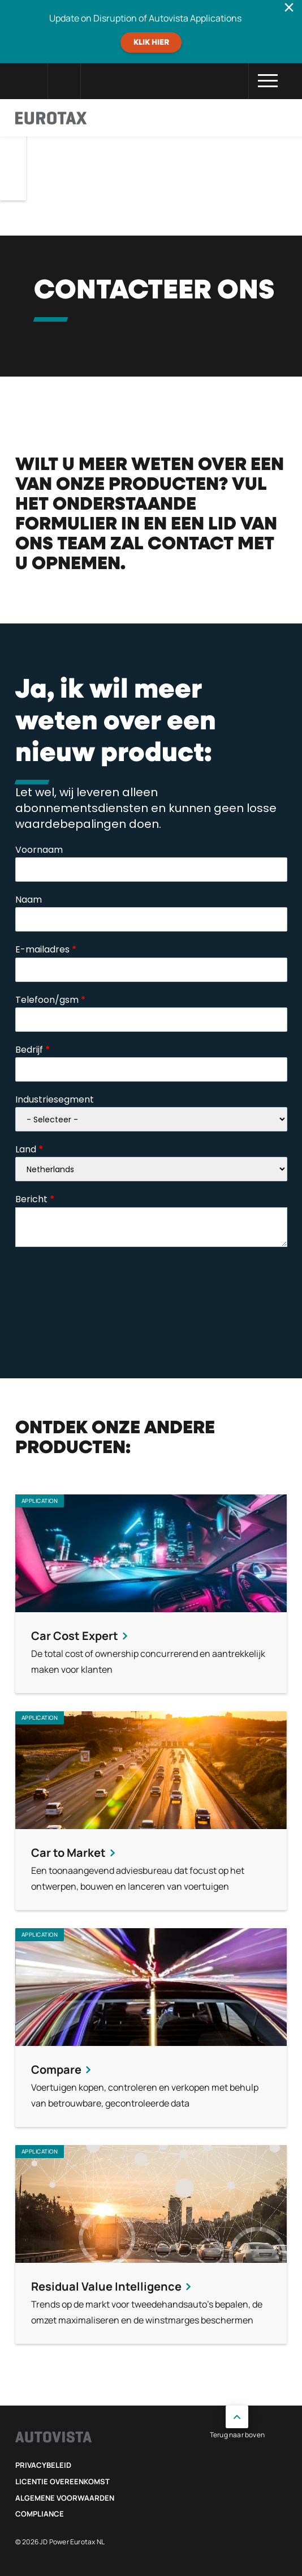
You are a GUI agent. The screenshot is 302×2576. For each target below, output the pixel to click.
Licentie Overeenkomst (62, 2481)
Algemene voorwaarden (64, 2498)
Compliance (39, 2514)
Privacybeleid (43, 2465)
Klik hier (151, 42)
